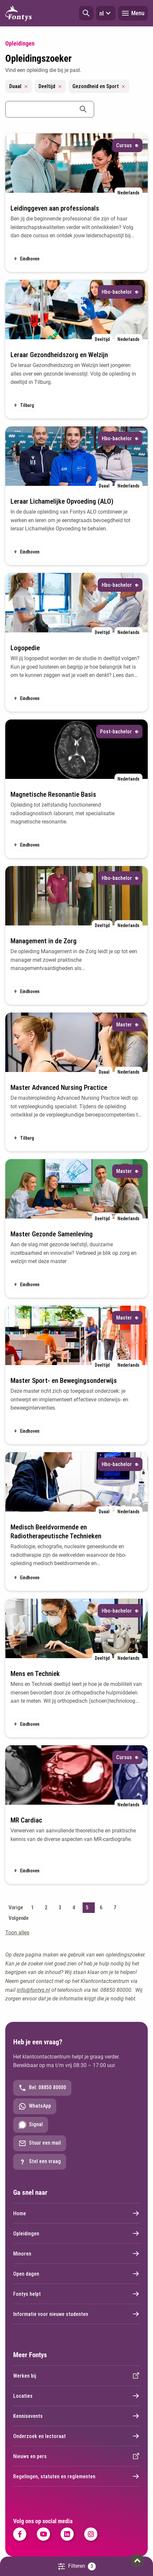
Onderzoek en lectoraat (76, 2436)
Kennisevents (76, 2416)
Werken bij (76, 2376)
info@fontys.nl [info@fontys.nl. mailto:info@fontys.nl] (33, 1990)
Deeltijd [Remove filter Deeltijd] (50, 86)
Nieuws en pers (76, 2456)
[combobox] (50, 109)
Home (76, 2213)
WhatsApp (34, 2106)
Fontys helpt (76, 2294)
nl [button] (105, 13)
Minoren (76, 2254)
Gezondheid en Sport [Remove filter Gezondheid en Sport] (98, 86)
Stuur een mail (39, 2143)
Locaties (76, 2396)
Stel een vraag (39, 2162)
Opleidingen (76, 2233)
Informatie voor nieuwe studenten (76, 2314)
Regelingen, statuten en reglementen (76, 2476)
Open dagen (76, 2274)
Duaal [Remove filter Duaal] (18, 86)
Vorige (16, 1907)
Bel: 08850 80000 (42, 2088)
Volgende (19, 1918)
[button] (86, 13)
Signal (30, 2125)
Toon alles (17, 1932)
